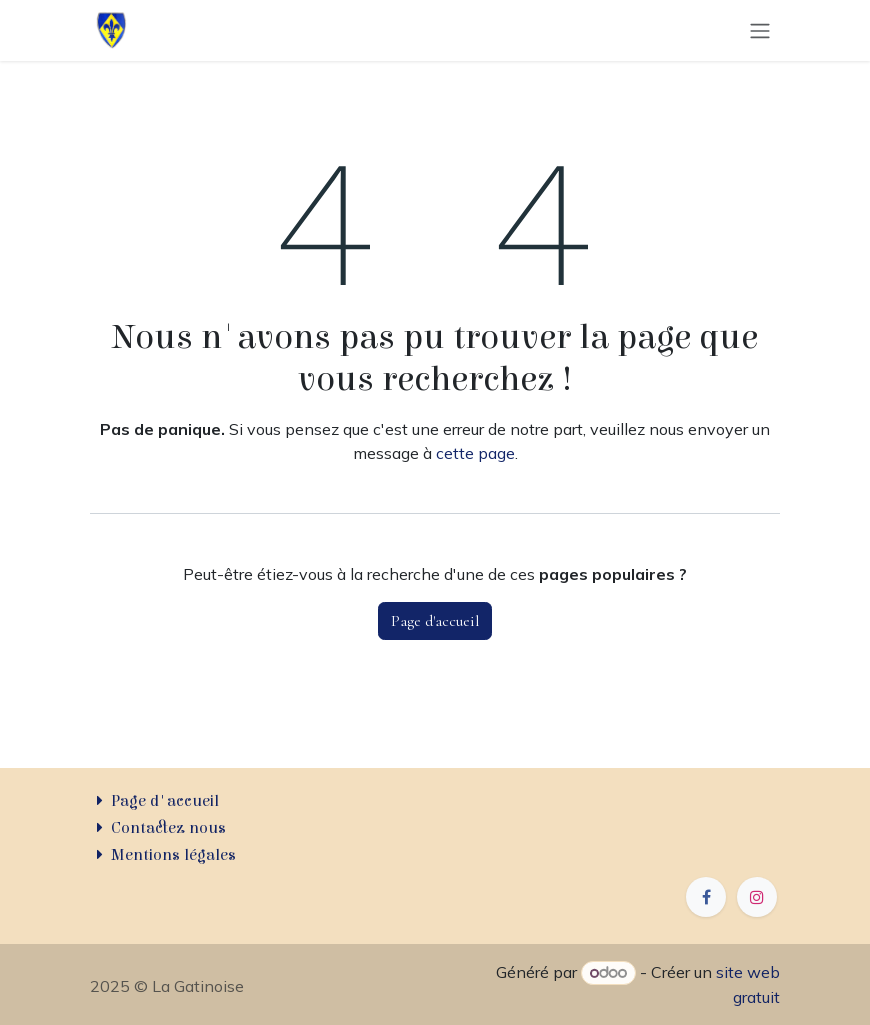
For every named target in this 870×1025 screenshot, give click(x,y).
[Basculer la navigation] (760, 31)
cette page (475, 453)
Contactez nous (168, 828)
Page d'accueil (435, 621)
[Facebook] (706, 897)
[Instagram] (757, 897)
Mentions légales (173, 855)
